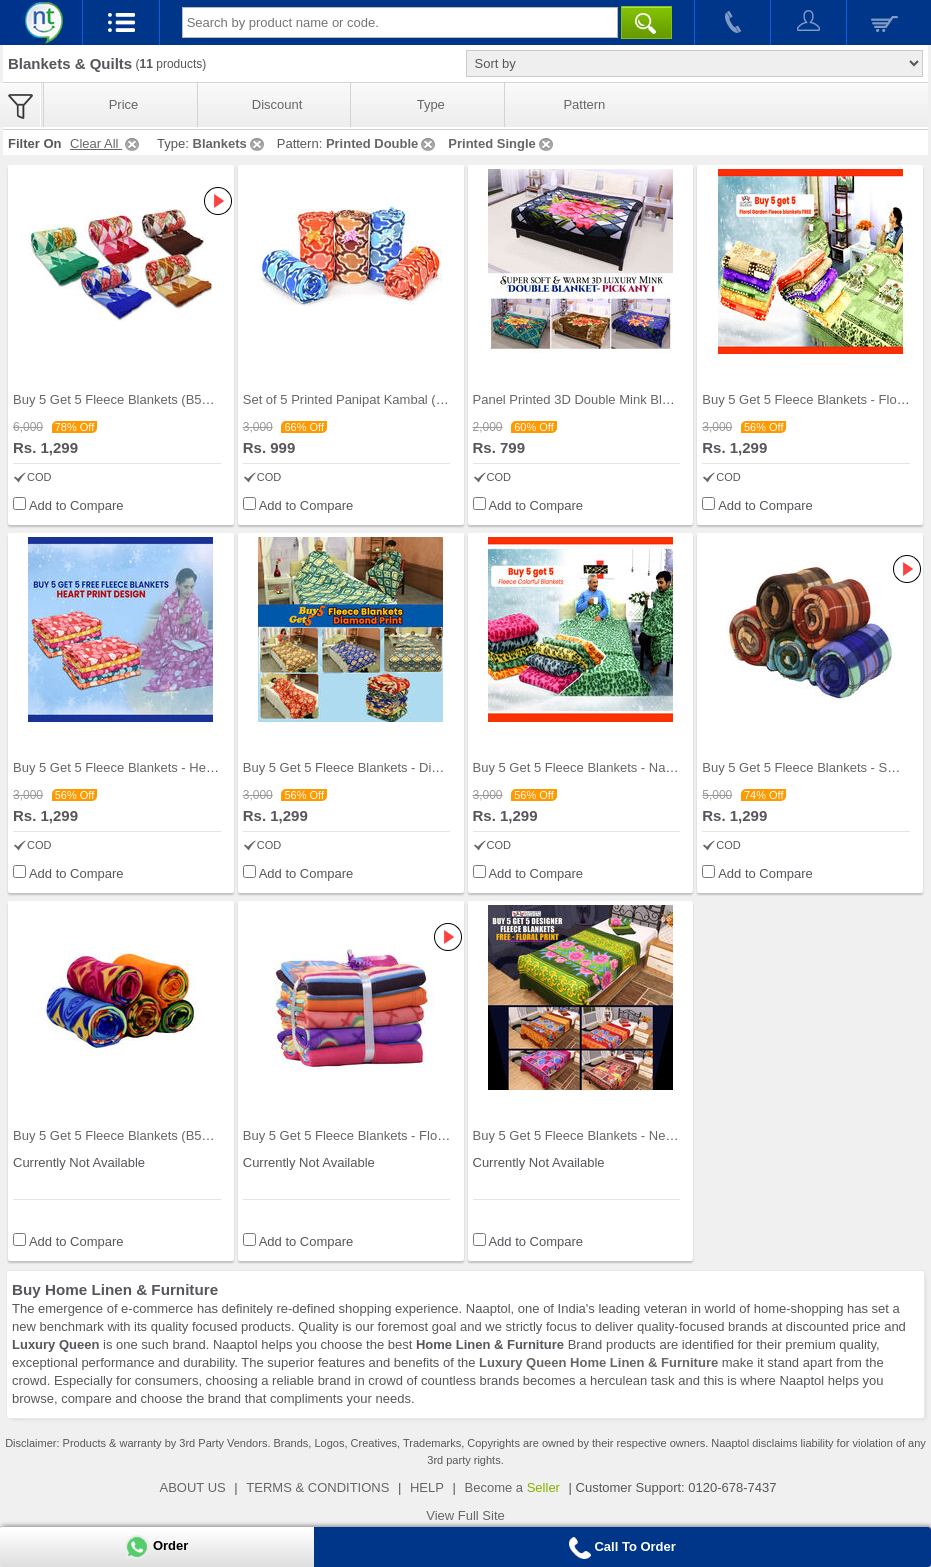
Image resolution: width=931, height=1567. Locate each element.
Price (124, 104)
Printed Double (382, 143)
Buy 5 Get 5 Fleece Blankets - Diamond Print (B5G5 (393, 767)
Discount (277, 104)
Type (431, 104)
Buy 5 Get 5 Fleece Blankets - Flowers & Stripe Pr (387, 1135)
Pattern (584, 104)
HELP (427, 1487)
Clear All (106, 143)
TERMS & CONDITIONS (317, 1487)
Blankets (230, 143)
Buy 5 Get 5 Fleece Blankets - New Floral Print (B (615, 1135)
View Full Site (465, 1515)
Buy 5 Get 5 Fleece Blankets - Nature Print (596, 767)
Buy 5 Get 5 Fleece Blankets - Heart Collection (147, 767)
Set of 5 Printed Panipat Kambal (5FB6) (357, 399)
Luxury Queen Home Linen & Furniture (598, 1362)
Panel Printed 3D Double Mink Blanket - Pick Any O (621, 399)
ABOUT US (193, 1487)
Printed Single (501, 143)
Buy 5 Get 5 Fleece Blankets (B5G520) (125, 1135)
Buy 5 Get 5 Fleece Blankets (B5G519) (125, 399)
